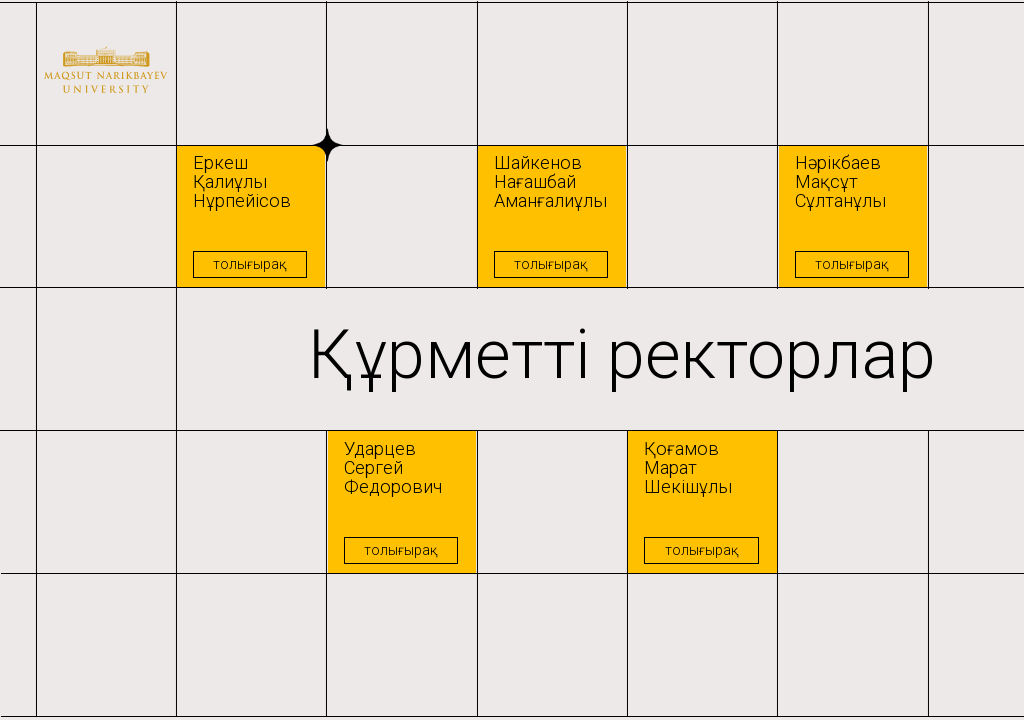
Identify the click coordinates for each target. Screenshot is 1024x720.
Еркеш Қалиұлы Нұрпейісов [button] (242, 181)
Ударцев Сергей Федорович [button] (393, 467)
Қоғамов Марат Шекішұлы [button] (688, 467)
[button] (251, 217)
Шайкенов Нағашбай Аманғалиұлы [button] (550, 181)
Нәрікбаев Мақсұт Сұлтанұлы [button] (840, 181)
